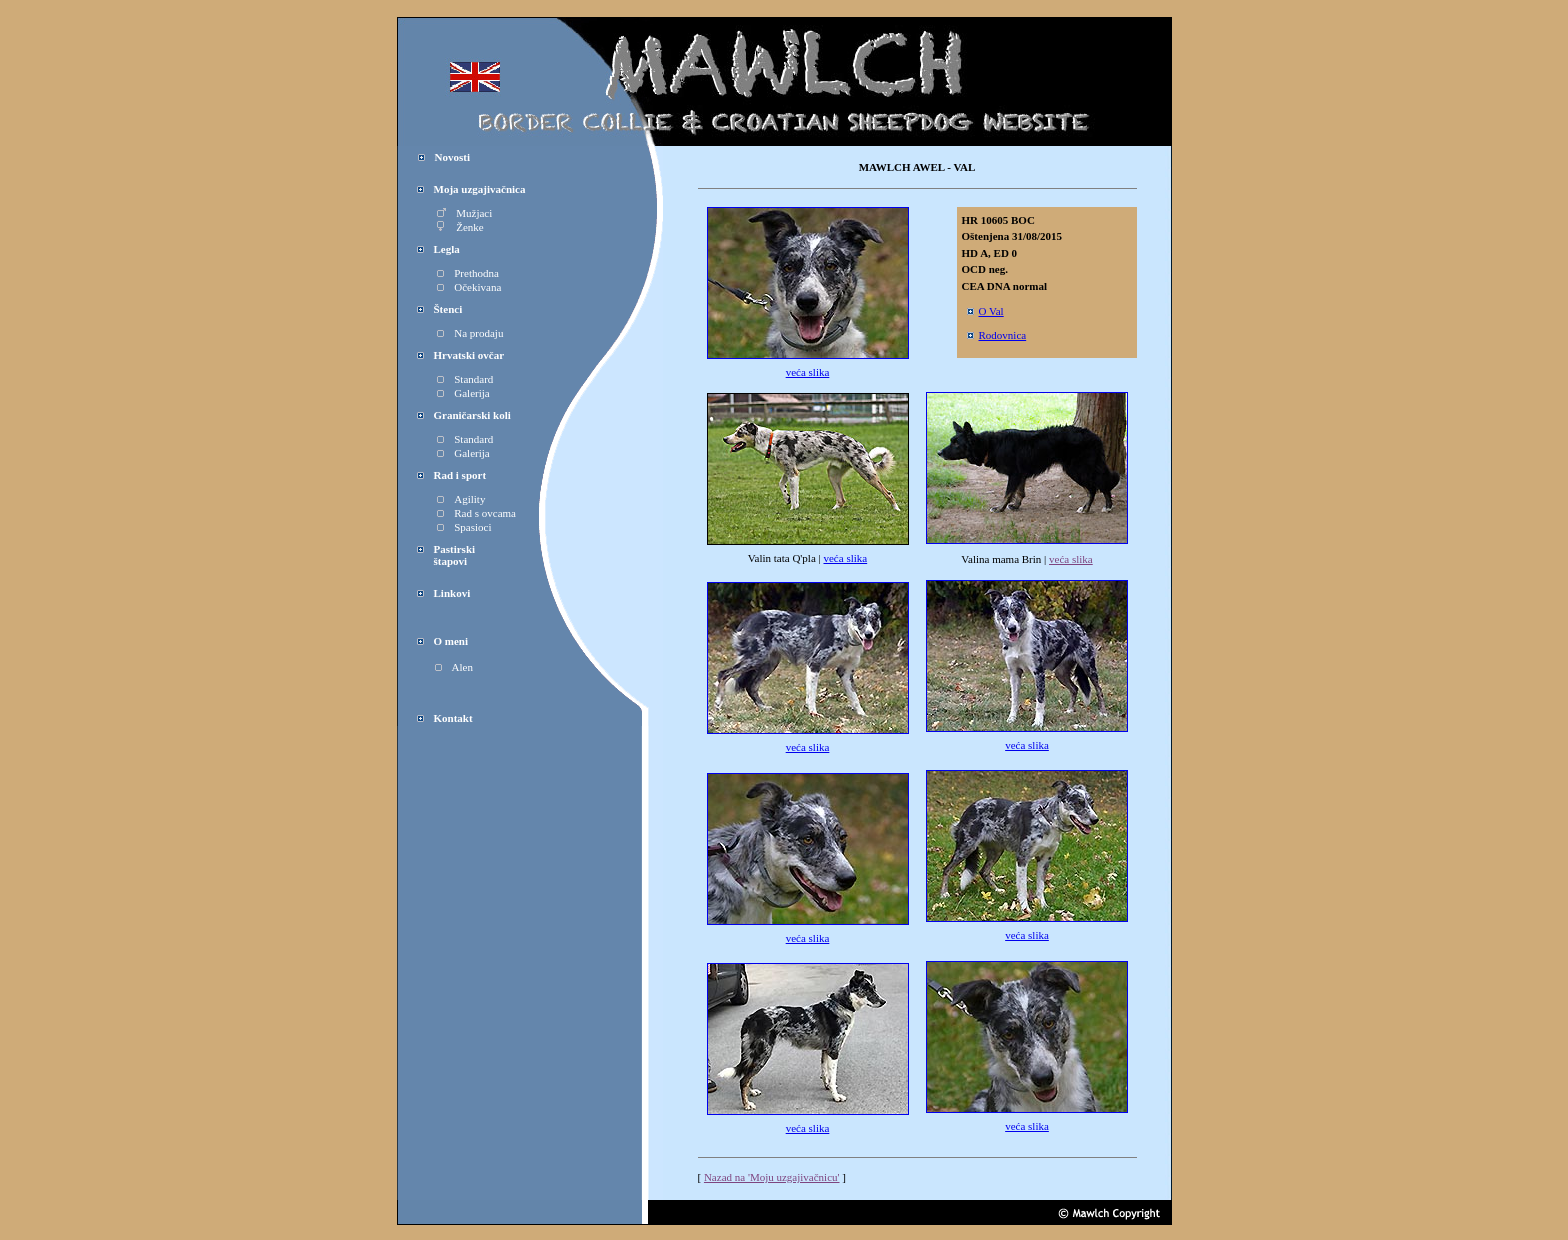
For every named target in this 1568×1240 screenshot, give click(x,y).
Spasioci (464, 527)
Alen (454, 667)
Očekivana (477, 287)
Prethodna (468, 273)
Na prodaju (470, 333)
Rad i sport (460, 475)
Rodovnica (997, 335)
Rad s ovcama (476, 513)
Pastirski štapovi (446, 555)
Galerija (463, 393)
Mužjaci (464, 213)
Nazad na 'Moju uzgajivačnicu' (772, 1177)
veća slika (808, 372)
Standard (465, 379)
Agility (461, 499)
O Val (991, 311)
